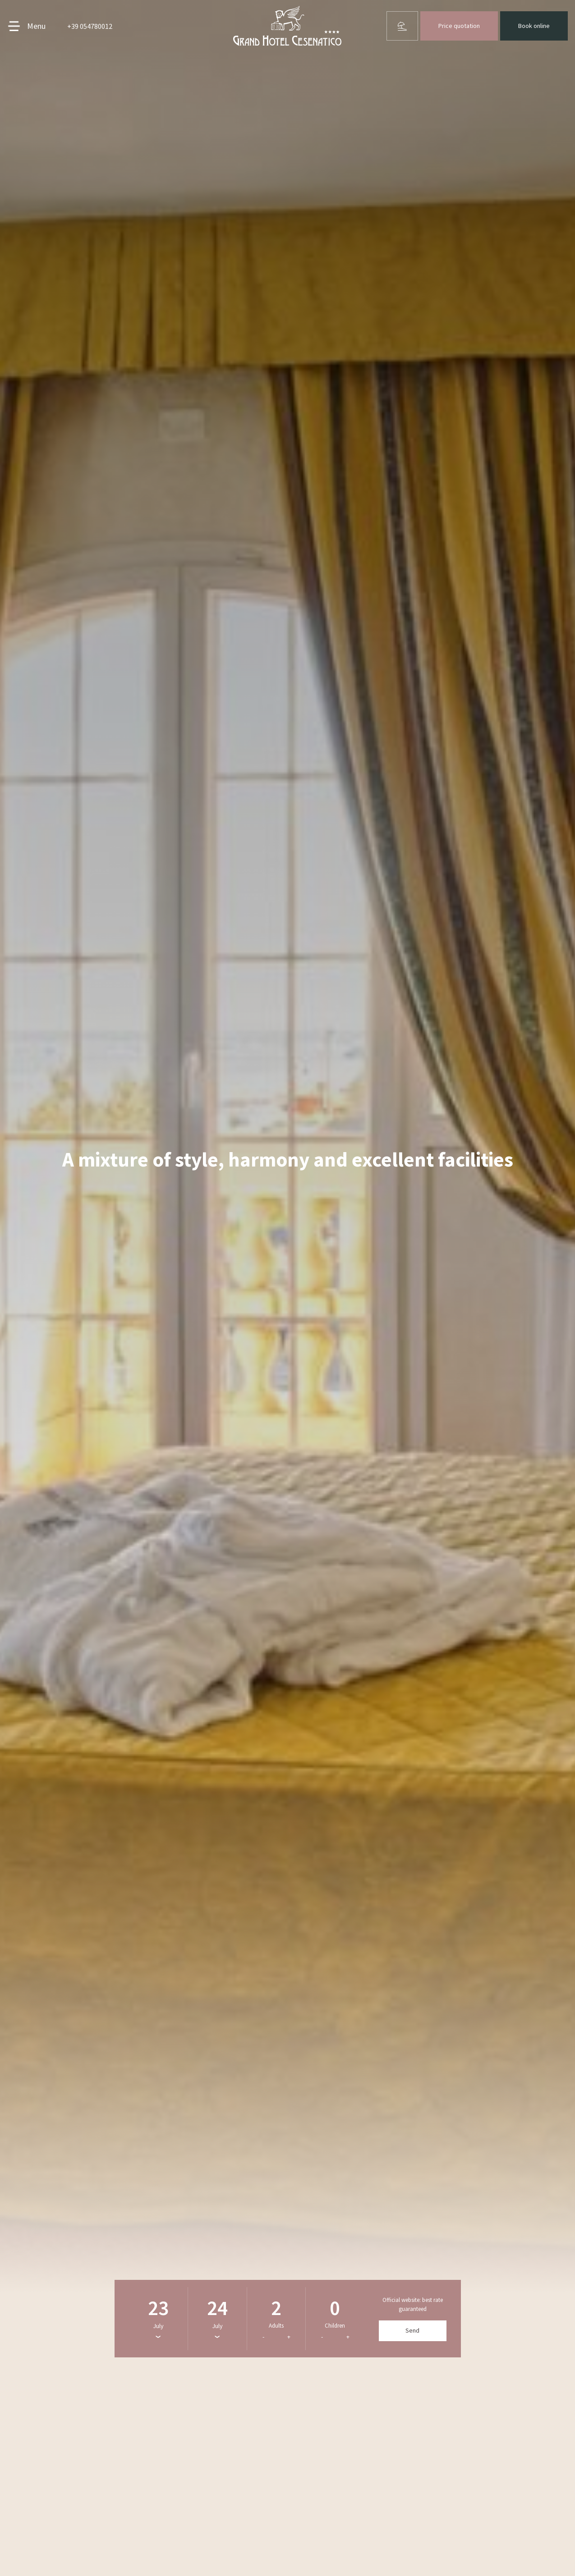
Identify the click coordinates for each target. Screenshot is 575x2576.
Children (335, 2325)
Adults (276, 2325)
